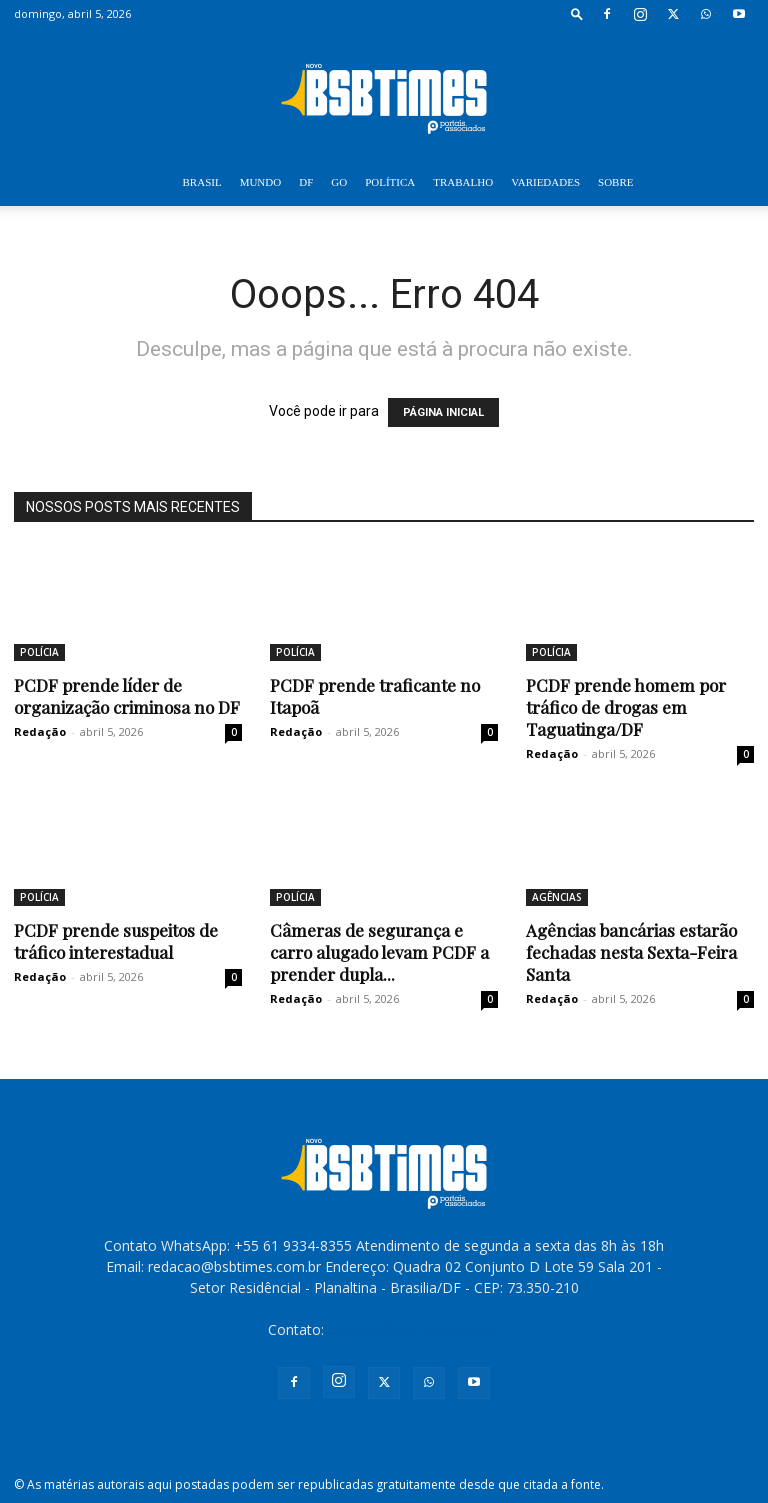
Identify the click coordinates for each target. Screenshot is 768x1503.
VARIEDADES (545, 182)
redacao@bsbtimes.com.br (414, 1329)
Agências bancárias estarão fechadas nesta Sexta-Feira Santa (631, 952)
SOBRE (615, 182)
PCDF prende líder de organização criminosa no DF (127, 696)
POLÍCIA (39, 652)
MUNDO (261, 182)
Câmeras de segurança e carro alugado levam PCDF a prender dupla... (379, 952)
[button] (577, 13)
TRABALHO (463, 182)
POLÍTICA (390, 182)
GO (339, 182)
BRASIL (202, 182)
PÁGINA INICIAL (443, 412)
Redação (40, 731)
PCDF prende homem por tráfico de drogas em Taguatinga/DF (626, 707)
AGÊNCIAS (557, 897)
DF (306, 182)
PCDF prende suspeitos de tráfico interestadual (116, 941)
